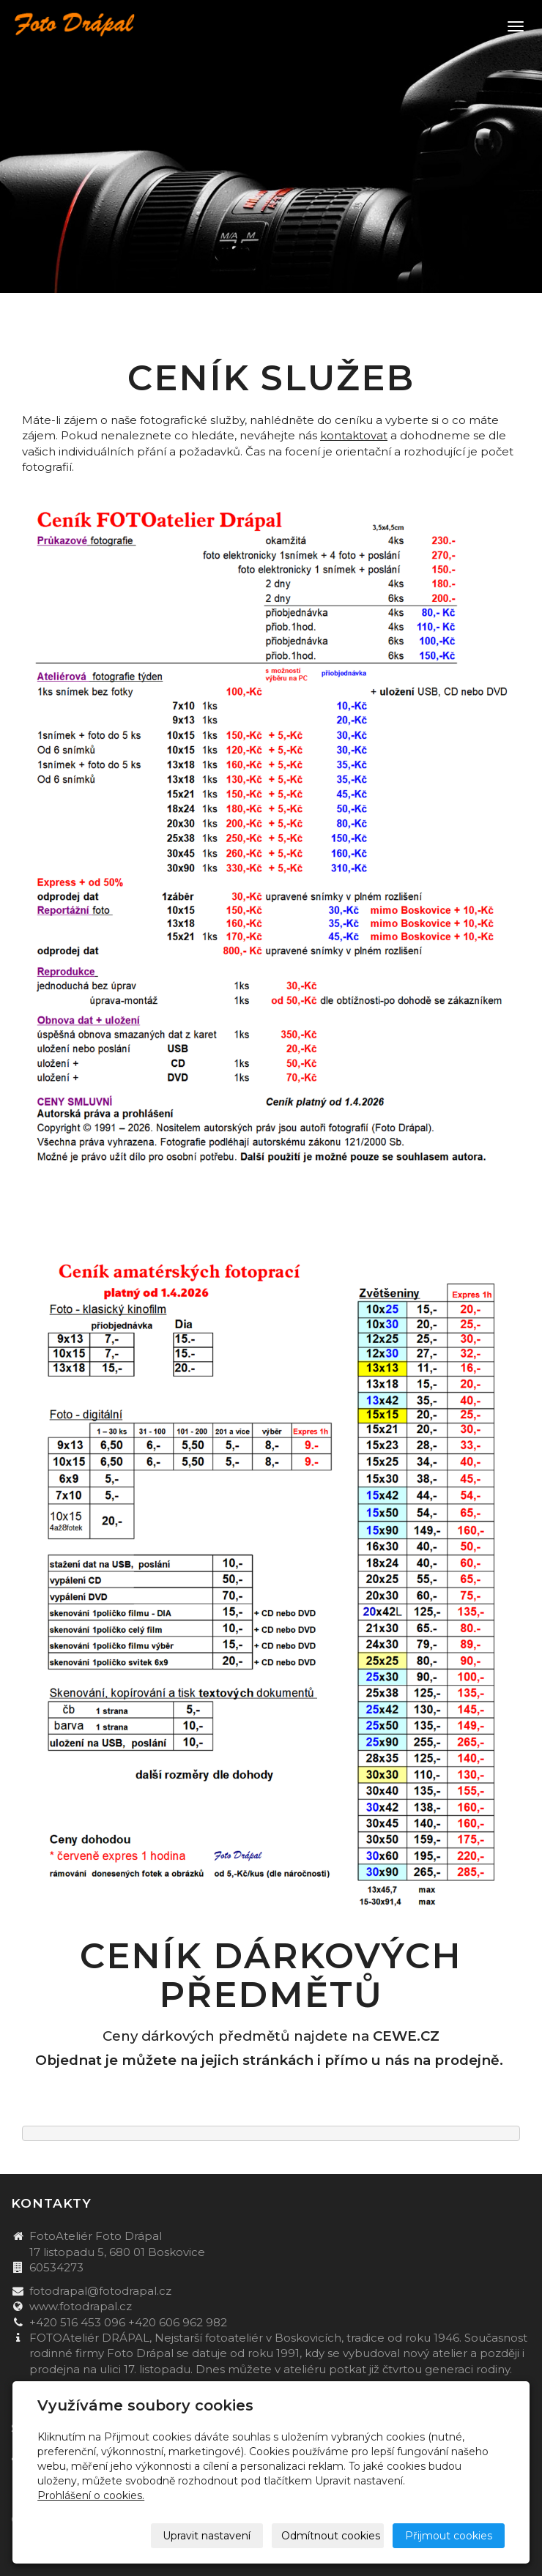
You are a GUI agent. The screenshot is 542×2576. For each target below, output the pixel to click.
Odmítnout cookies (330, 2535)
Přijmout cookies (448, 2535)
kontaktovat (353, 435)
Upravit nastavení (206, 2535)
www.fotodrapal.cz (80, 2306)
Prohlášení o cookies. (90, 2495)
